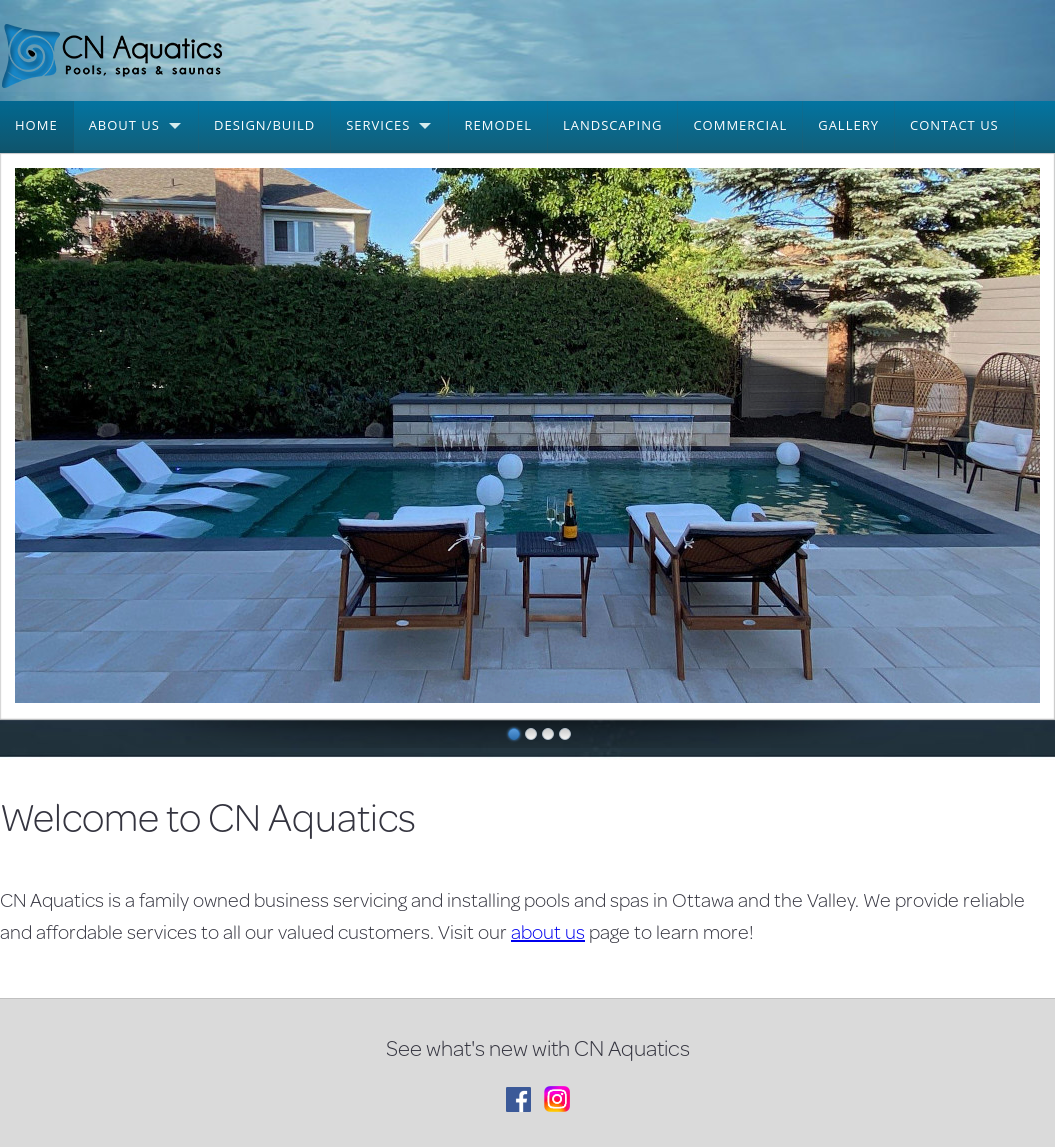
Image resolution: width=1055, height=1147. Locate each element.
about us (548, 931)
